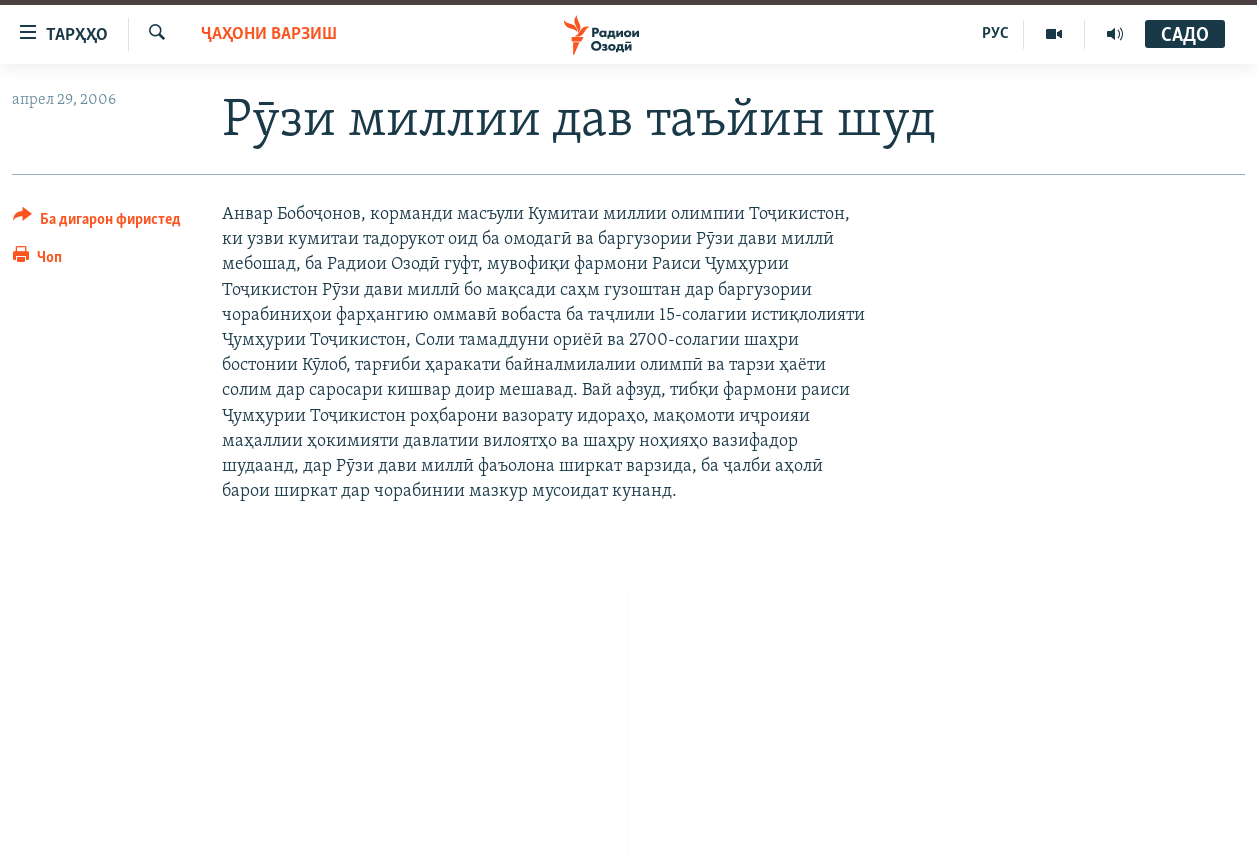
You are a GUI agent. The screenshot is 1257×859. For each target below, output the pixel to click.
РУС (995, 34)
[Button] (97, 222)
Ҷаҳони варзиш (269, 34)
